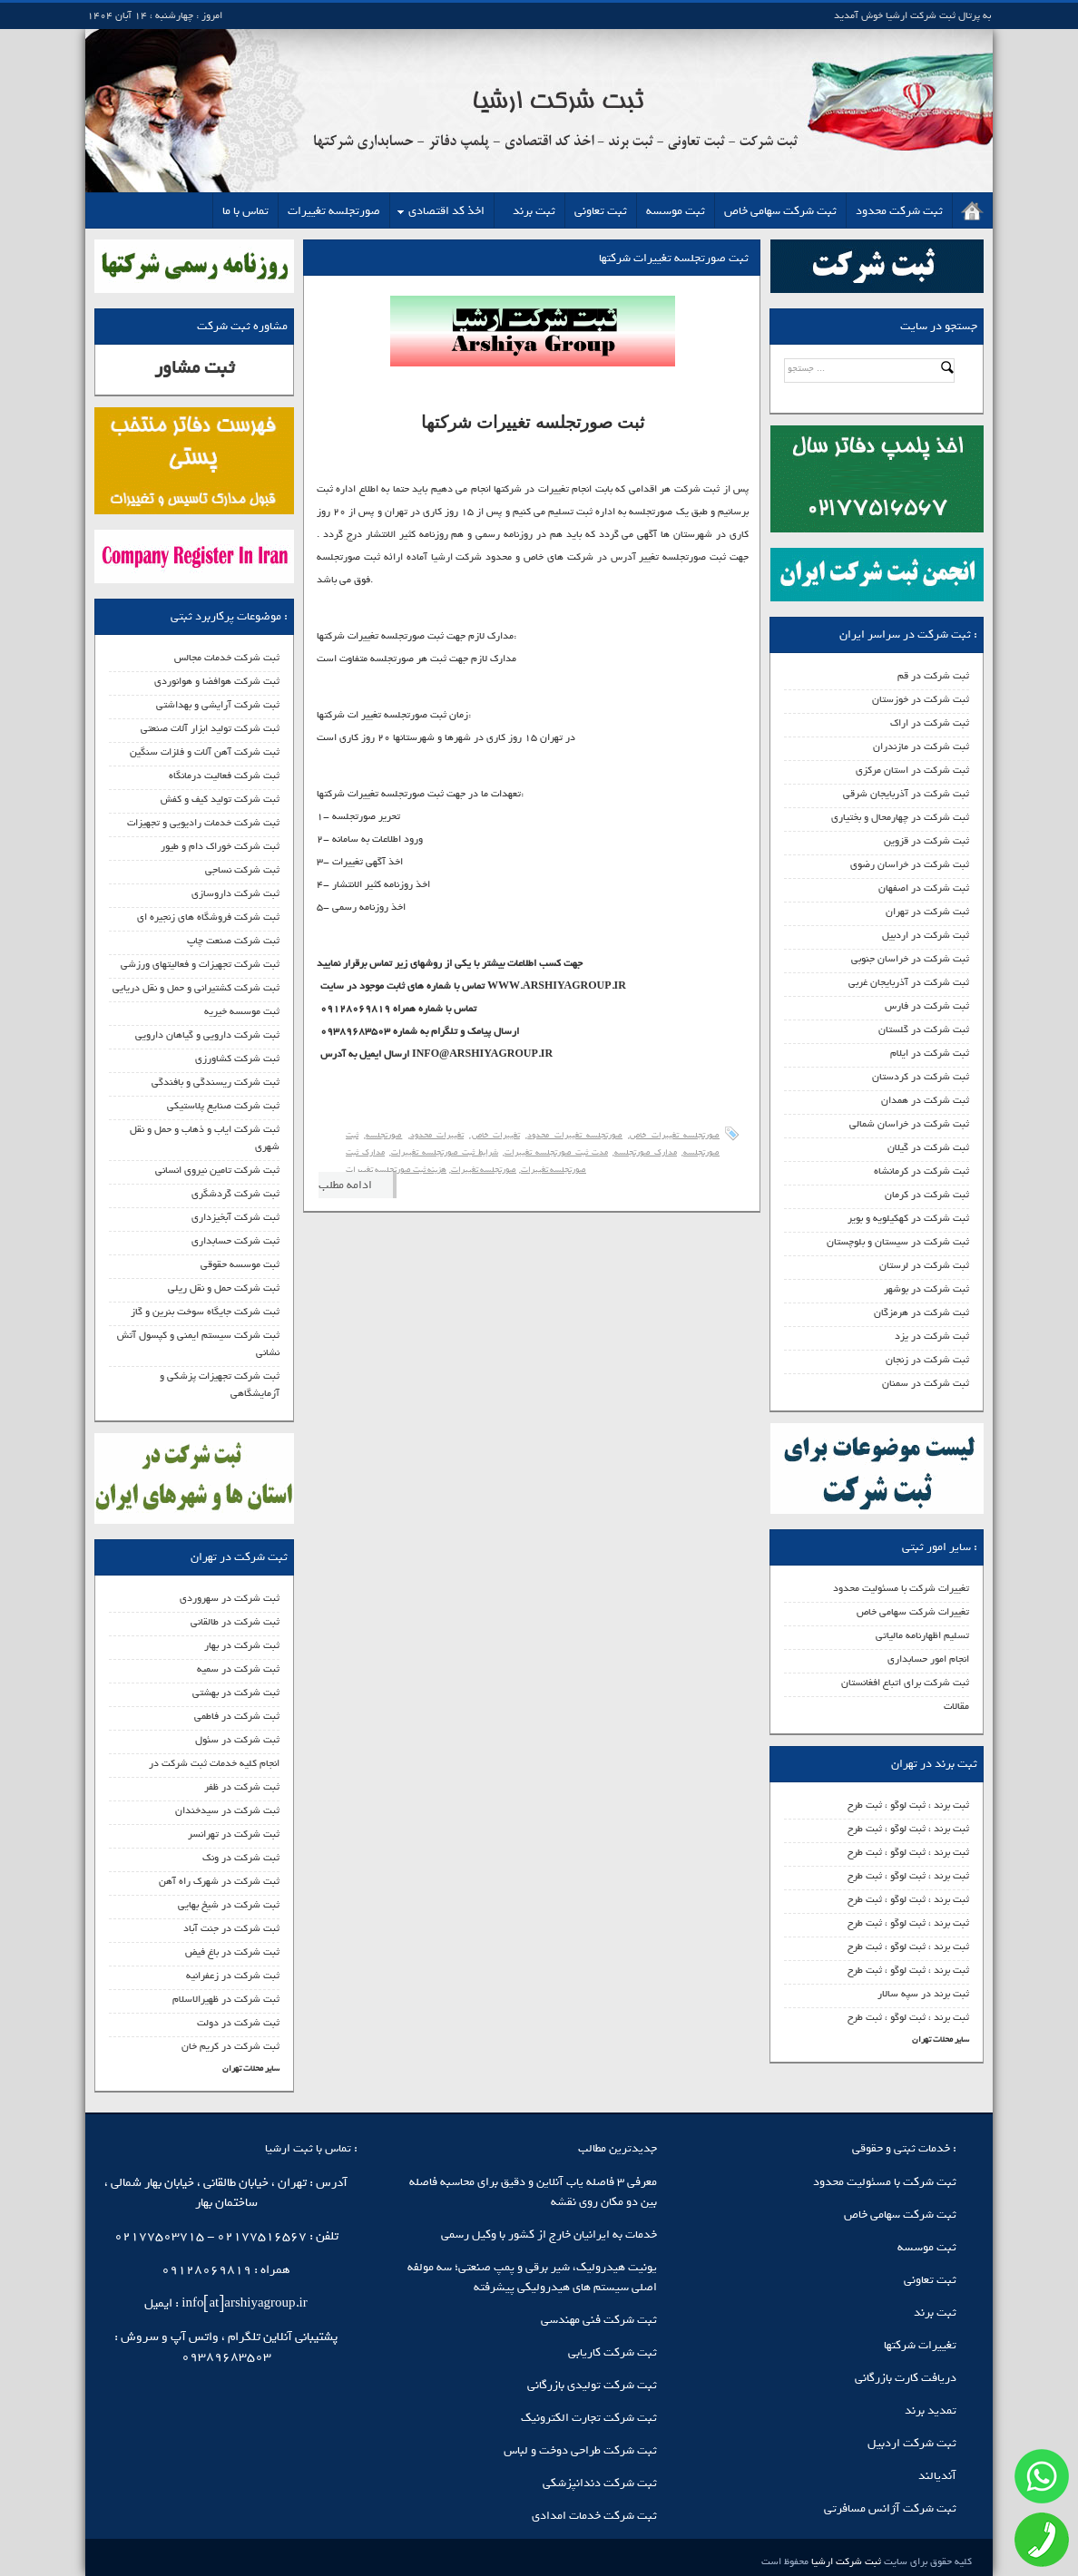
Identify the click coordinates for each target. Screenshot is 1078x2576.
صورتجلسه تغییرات (334, 211)
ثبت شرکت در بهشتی (235, 1692)
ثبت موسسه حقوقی (240, 1264)
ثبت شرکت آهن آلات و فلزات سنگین (204, 752)
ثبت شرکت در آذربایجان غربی (908, 982)
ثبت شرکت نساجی (242, 870)
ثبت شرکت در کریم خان (230, 2046)
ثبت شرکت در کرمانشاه (921, 1171)
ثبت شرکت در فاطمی (236, 1716)
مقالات (956, 1706)
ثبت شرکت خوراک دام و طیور (220, 846)
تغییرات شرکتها (920, 2345)
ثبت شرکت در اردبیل (925, 935)
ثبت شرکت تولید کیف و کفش (220, 799)
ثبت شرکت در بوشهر (926, 1289)
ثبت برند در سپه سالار (923, 1994)
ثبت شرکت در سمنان (925, 1383)
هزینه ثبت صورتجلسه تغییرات (396, 1169)
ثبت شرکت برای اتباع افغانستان (905, 1682)
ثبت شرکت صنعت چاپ (233, 940)
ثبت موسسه (675, 211)
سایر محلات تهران (940, 2039)
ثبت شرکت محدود (899, 211)
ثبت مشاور (194, 367)
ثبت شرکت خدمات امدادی (594, 2515)
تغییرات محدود (437, 1135)
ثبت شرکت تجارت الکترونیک (589, 2417)
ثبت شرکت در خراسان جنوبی (910, 959)
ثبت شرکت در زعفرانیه (232, 1975)
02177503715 (159, 2236)
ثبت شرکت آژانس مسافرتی (890, 2508)
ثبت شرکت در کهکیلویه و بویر (908, 1218)
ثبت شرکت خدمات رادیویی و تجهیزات (203, 823)
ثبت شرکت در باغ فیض (232, 1952)
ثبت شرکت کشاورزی (237, 1058)
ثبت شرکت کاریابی (612, 2352)
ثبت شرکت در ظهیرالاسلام (225, 1999)
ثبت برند (534, 211)
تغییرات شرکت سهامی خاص (913, 1612)
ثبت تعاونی (600, 211)
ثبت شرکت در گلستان (923, 1029)
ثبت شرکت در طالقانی (235, 1622)
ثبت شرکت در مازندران (921, 746)
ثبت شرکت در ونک (240, 1857)
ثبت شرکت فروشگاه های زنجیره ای (208, 917)
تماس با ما (245, 211)
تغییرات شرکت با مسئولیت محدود (901, 1588)
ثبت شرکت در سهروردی (229, 1598)
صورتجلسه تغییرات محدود (574, 1135)
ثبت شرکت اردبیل (911, 2443)
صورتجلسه (384, 1135)
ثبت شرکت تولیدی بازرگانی (592, 2385)
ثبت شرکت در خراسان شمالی (909, 1124)
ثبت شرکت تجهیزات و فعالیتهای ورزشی (200, 964)
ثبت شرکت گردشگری (235, 1194)
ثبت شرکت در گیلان (928, 1147)
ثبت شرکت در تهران (927, 911)
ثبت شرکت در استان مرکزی (912, 770)
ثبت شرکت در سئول (237, 1740)
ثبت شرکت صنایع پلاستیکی (223, 1106)
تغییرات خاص (496, 1135)
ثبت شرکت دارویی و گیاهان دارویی (207, 1035)
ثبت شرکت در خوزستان (920, 699)
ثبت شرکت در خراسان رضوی (909, 864)
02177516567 (262, 2236)
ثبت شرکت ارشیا (844, 2561)
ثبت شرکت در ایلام (929, 1053)
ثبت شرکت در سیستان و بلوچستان (898, 1242)
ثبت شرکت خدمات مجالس (226, 657)
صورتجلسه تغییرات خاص (675, 1135)
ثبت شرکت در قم (933, 676)
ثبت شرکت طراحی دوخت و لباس (580, 2450)
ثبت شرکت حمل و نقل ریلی (223, 1288)
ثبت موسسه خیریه (241, 1011)
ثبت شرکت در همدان (925, 1100)
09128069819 (206, 2269)
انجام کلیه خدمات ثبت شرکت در (214, 1763)
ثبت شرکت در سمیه (238, 1669)
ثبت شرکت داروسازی (235, 893)
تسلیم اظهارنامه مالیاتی (922, 1635)
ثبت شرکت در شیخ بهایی (228, 1905)
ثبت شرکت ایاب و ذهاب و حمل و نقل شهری (204, 1138)
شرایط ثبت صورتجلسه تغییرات (444, 1152)
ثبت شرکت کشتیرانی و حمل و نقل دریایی (196, 988)
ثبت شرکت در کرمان (927, 1194)
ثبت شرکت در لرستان (924, 1265)
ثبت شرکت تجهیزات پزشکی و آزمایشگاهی (219, 1384)
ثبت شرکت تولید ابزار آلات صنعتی (210, 728)
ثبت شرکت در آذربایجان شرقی (906, 793)
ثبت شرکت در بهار (241, 1645)
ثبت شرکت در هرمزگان (921, 1312)
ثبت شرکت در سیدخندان (227, 1810)
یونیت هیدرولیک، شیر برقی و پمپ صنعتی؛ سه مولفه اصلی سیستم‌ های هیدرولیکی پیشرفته (532, 2277)
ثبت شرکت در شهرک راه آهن (219, 1881)
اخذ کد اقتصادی (446, 211)
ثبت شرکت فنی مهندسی (599, 2319)
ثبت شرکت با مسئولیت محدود (884, 2181)
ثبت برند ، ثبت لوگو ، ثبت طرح (908, 1805)
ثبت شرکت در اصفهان (923, 888)
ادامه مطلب (345, 1185)
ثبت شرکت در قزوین (926, 841)
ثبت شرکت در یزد (932, 1336)
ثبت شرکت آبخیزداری (235, 1217)
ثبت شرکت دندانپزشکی (600, 2483)
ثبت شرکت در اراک (929, 723)
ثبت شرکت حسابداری (235, 1241)
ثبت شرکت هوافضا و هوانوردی (216, 681)
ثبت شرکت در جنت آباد (231, 1928)
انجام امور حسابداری (928, 1659)
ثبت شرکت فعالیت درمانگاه (224, 775)
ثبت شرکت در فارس (927, 1006)
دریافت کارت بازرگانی (905, 2377)
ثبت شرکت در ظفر (241, 1787)
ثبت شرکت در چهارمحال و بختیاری (900, 817)
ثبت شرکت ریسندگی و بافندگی (215, 1082)
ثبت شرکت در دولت (238, 2023)
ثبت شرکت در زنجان (927, 1359)
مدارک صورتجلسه (645, 1152)
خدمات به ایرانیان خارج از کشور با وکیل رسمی (549, 2234)
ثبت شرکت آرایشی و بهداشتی (217, 705)
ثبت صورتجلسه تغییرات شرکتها (674, 258)
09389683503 (226, 2357)
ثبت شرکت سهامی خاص (780, 211)
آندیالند (937, 2475)
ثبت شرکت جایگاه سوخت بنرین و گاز (205, 1311)
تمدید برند (930, 2410)
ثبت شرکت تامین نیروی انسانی (217, 1170)
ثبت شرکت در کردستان (920, 1076)
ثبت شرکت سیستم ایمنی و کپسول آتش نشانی (198, 1344)
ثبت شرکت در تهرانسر (233, 1834)
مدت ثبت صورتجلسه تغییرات (556, 1152)
